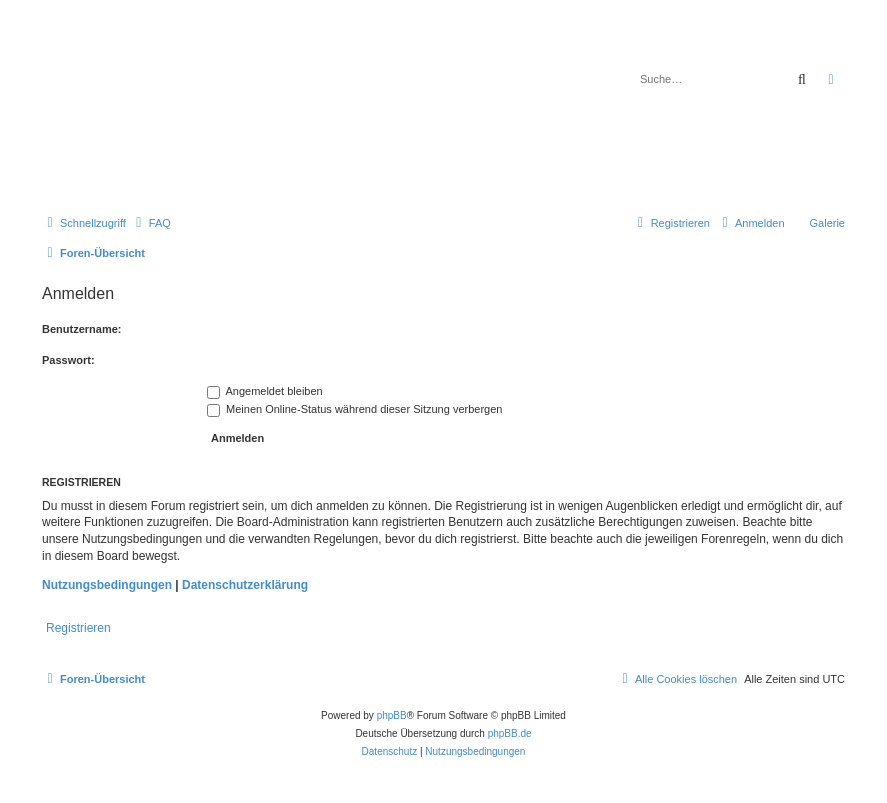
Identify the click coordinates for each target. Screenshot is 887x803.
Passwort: (68, 360)
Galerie (827, 223)
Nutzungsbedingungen (107, 585)
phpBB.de (510, 733)
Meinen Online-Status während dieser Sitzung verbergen (354, 409)
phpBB (392, 715)
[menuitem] (151, 223)
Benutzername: (81, 329)
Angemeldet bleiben (265, 391)
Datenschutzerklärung (245, 585)
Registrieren (78, 628)
